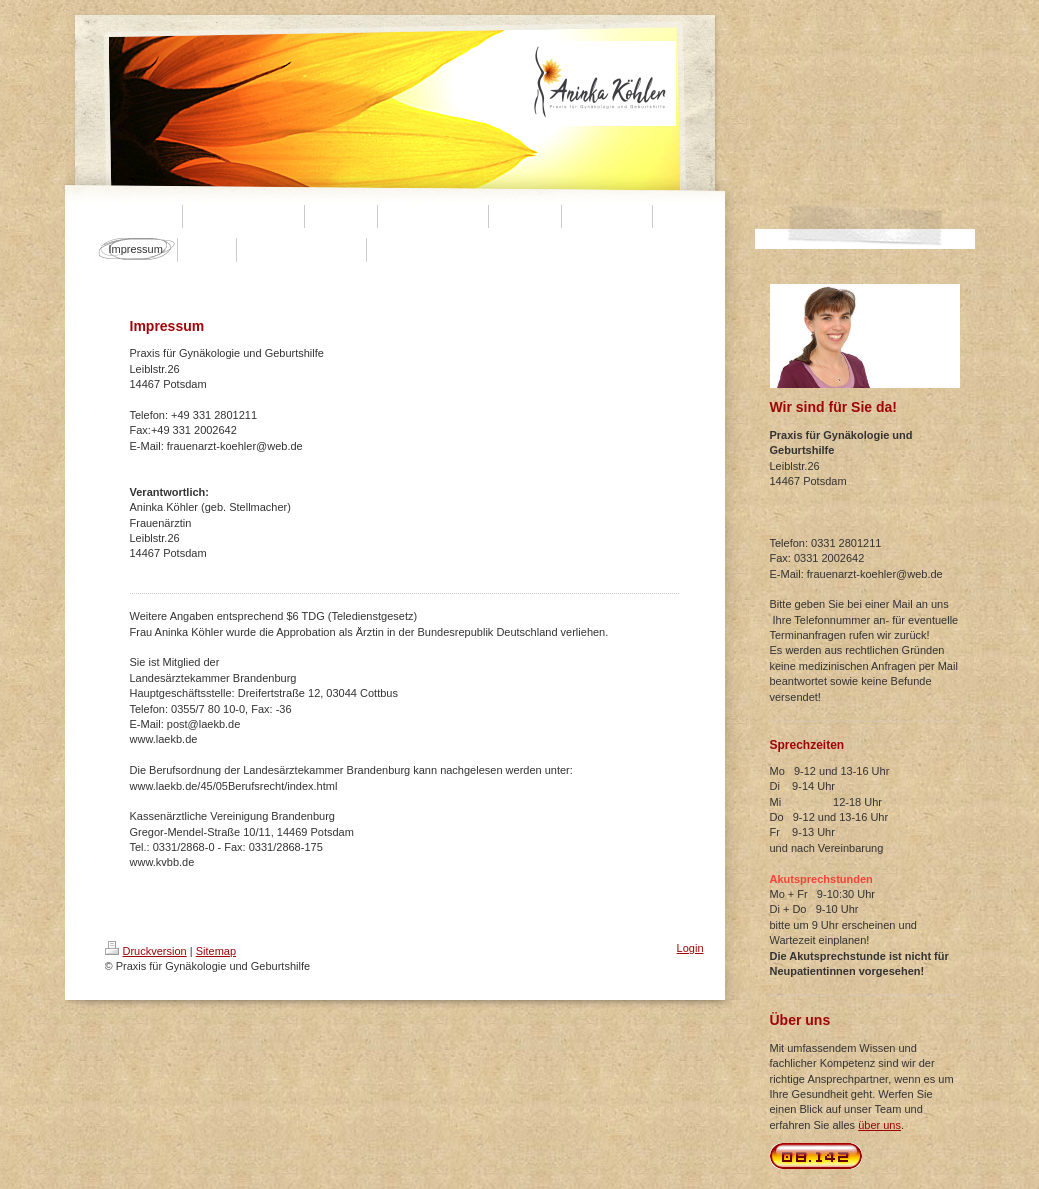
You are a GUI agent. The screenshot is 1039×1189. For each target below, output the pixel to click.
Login (690, 948)
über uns (879, 1125)
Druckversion (146, 951)
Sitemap (216, 951)
